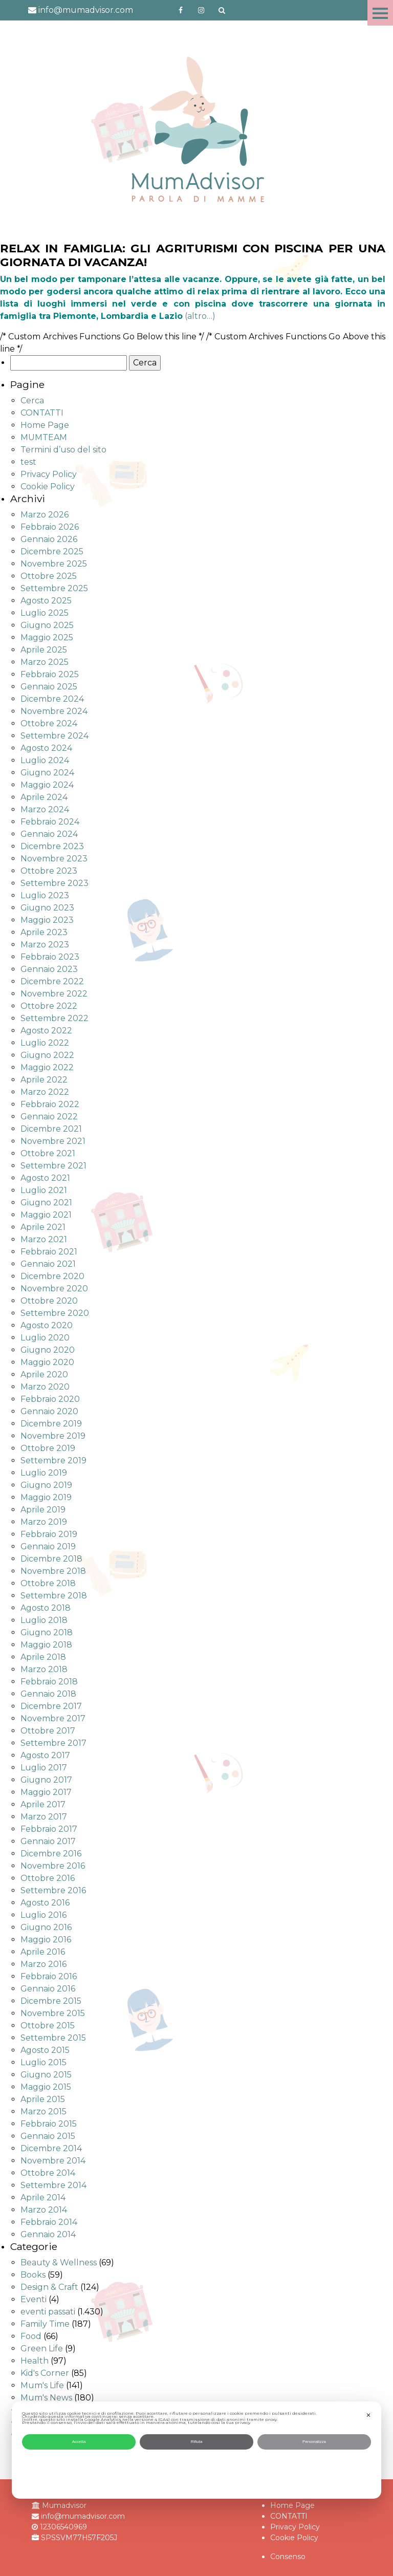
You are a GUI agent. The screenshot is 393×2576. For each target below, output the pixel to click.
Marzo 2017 (43, 1817)
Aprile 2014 (43, 2197)
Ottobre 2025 (48, 576)
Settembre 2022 (54, 1018)
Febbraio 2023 (49, 957)
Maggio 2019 (46, 1497)
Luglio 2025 (44, 613)
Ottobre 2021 (47, 1153)
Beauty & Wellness (58, 2262)
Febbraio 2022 (49, 1104)
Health (34, 2361)
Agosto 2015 (45, 2050)
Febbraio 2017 (48, 1829)
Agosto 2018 (45, 1608)
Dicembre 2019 (51, 1423)
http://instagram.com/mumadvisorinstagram (201, 10)
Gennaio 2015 (47, 2136)
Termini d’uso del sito (63, 449)
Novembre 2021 (52, 1141)
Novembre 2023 (54, 858)
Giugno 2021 (46, 1202)
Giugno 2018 (46, 1632)
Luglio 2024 (44, 760)
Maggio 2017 (46, 1792)
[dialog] (196, 2450)
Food (30, 2336)
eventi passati (47, 2312)
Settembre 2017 (53, 1743)
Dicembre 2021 (51, 1129)
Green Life (41, 2348)
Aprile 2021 (43, 1227)
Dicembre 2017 (51, 1706)
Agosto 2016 (45, 1903)
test (28, 462)
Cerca (32, 400)
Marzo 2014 (43, 2210)
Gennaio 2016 (47, 1989)
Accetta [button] (79, 2441)
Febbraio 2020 (50, 1399)
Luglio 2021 (43, 1190)
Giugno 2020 (47, 1350)
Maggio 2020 (47, 1362)
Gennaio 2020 (49, 1411)
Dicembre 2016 (50, 1853)
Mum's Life (42, 2385)
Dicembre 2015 (50, 2001)
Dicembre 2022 (52, 981)
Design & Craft (49, 2287)
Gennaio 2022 (49, 1116)
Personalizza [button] (314, 2441)
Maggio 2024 (47, 785)
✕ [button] (368, 2415)
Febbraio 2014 (48, 2222)
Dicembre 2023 (52, 846)
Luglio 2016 (43, 1915)
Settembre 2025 (54, 588)
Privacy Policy (48, 474)
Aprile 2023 (44, 932)
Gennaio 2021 (48, 1264)
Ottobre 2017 (47, 1731)
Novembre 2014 (52, 2161)
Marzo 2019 (43, 1522)
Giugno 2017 (46, 1780)
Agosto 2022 (46, 1030)
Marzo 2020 (45, 1387)
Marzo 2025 (44, 662)
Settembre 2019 (53, 1460)
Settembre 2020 (54, 1313)
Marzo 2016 (43, 1964)
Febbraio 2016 (48, 1976)
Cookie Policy (47, 486)
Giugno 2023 (47, 908)
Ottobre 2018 (48, 1583)
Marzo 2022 (44, 1092)
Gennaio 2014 (48, 2234)
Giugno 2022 (47, 1055)
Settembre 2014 (53, 2185)
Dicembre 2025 (51, 551)
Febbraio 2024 (49, 822)
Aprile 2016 (42, 1952)
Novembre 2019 (52, 1436)
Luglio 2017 (43, 1767)
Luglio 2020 (45, 1338)
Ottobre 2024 (48, 723)
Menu (380, 13)
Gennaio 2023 (49, 969)
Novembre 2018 (53, 1571)
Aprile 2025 (43, 650)
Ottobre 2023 (48, 871)
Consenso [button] (287, 2556)
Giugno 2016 (46, 1927)
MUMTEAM (43, 437)
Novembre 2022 (54, 994)
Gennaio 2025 (48, 686)
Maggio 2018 (46, 1645)
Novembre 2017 (52, 1718)
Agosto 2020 (46, 1325)
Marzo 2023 (44, 944)
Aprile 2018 (43, 1657)
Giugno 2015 (46, 2075)
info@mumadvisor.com (80, 10)
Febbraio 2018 (49, 1681)
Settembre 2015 (53, 2038)
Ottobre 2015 (47, 2025)
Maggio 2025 (46, 637)
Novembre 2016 (52, 1866)
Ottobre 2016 (47, 1878)
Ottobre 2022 (48, 1006)
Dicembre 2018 (51, 1559)
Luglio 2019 (43, 1473)
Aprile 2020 (44, 1374)
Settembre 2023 (54, 883)
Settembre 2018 (53, 1595)
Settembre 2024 (54, 736)
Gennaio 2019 (48, 1546)
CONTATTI (41, 413)
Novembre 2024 (54, 711)
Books (33, 2275)
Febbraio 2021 (48, 1252)
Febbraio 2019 (48, 1534)
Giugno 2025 (47, 625)
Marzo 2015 (43, 2111)
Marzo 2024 (44, 809)
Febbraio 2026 (49, 527)
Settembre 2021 (53, 1166)
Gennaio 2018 (48, 1694)
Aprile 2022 (44, 1080)
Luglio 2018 (44, 1620)
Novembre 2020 (54, 1288)
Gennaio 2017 (48, 1841)
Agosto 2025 (46, 600)
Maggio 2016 (45, 1939)
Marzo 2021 (43, 1239)
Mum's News (46, 2397)
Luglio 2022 (44, 1043)
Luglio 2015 (43, 2062)
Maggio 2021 (46, 1215)
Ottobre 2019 (47, 1448)
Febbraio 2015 (48, 2124)
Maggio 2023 (47, 920)
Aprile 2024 (44, 797)
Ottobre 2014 (47, 2173)
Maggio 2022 (47, 1067)
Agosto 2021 (45, 1178)
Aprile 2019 (43, 1509)
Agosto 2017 (45, 1755)
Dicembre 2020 (52, 1276)
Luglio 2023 (44, 895)
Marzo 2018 (44, 1669)
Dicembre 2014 (51, 2148)
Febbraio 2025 (49, 674)
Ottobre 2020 (49, 1301)
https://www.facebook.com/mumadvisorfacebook (181, 10)
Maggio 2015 (45, 2087)
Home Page (44, 425)
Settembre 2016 (53, 1890)
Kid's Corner (44, 2373)
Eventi (33, 2299)
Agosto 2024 (46, 748)
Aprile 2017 (43, 1804)
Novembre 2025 (53, 564)
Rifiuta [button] (197, 2441)
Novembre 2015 (52, 2013)
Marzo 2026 (44, 514)
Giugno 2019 (46, 1485)
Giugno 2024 (47, 772)
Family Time (45, 2324)
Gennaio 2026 (48, 539)
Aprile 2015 (42, 2099)
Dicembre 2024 (52, 699)
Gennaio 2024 (49, 834)
